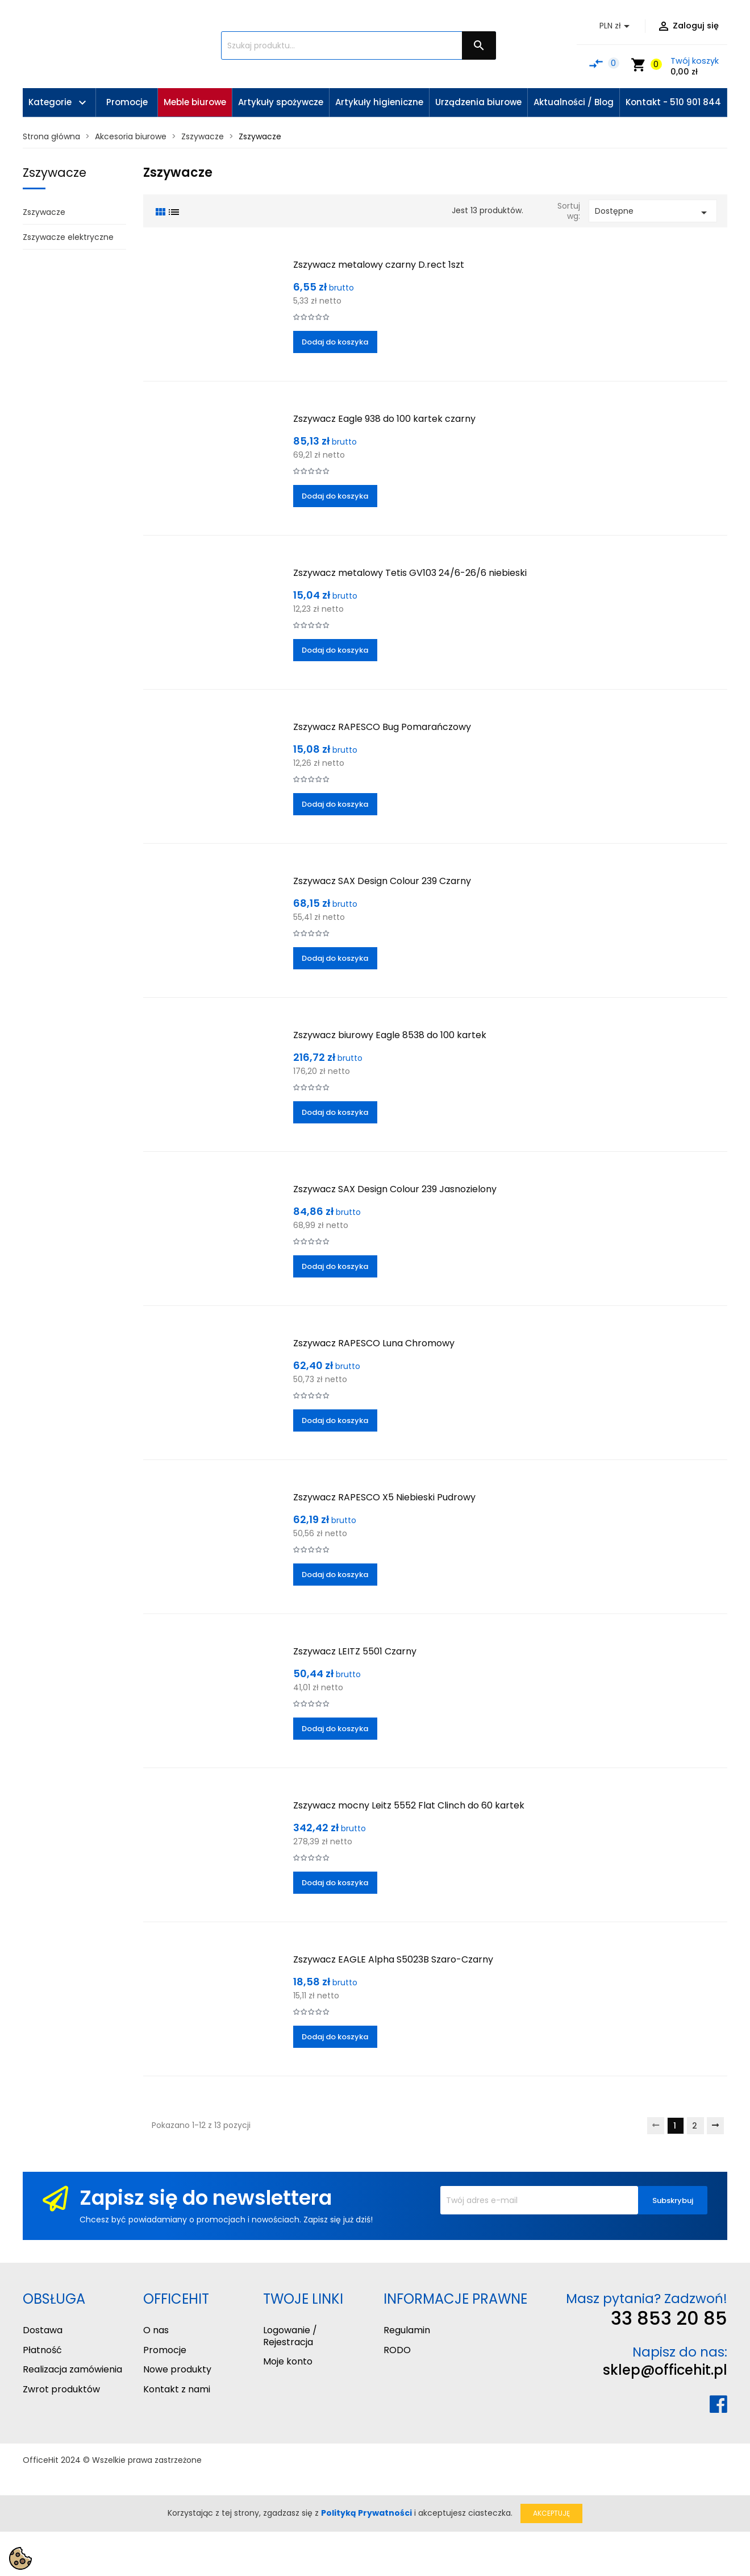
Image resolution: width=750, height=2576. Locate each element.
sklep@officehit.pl (665, 2370)
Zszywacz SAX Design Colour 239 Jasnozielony (395, 1189)
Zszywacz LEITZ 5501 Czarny (354, 1651)
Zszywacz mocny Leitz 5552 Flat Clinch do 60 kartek (408, 1805)
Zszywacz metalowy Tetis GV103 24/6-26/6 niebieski (410, 572)
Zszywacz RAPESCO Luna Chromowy (374, 1343)
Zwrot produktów (61, 2389)
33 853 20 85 (669, 2318)
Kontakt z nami (176, 2389)
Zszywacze (54, 172)
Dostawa (43, 2330)
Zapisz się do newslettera (206, 2198)
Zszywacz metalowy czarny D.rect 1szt (378, 264)
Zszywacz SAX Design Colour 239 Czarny (382, 880)
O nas (156, 2330)
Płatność (42, 2350)
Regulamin (407, 2330)
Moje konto (287, 2361)
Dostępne (653, 212)
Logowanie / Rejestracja (290, 2336)
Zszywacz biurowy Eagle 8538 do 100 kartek (389, 1035)
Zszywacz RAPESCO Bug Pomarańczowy (382, 726)
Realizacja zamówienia (72, 2369)
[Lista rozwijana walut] (616, 26)
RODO (397, 2350)
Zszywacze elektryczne (68, 237)
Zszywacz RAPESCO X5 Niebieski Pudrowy (384, 1497)
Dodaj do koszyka (335, 342)
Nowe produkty (177, 2369)
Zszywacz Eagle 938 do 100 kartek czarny (384, 418)
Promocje (164, 2350)
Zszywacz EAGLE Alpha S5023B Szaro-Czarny (393, 1959)
